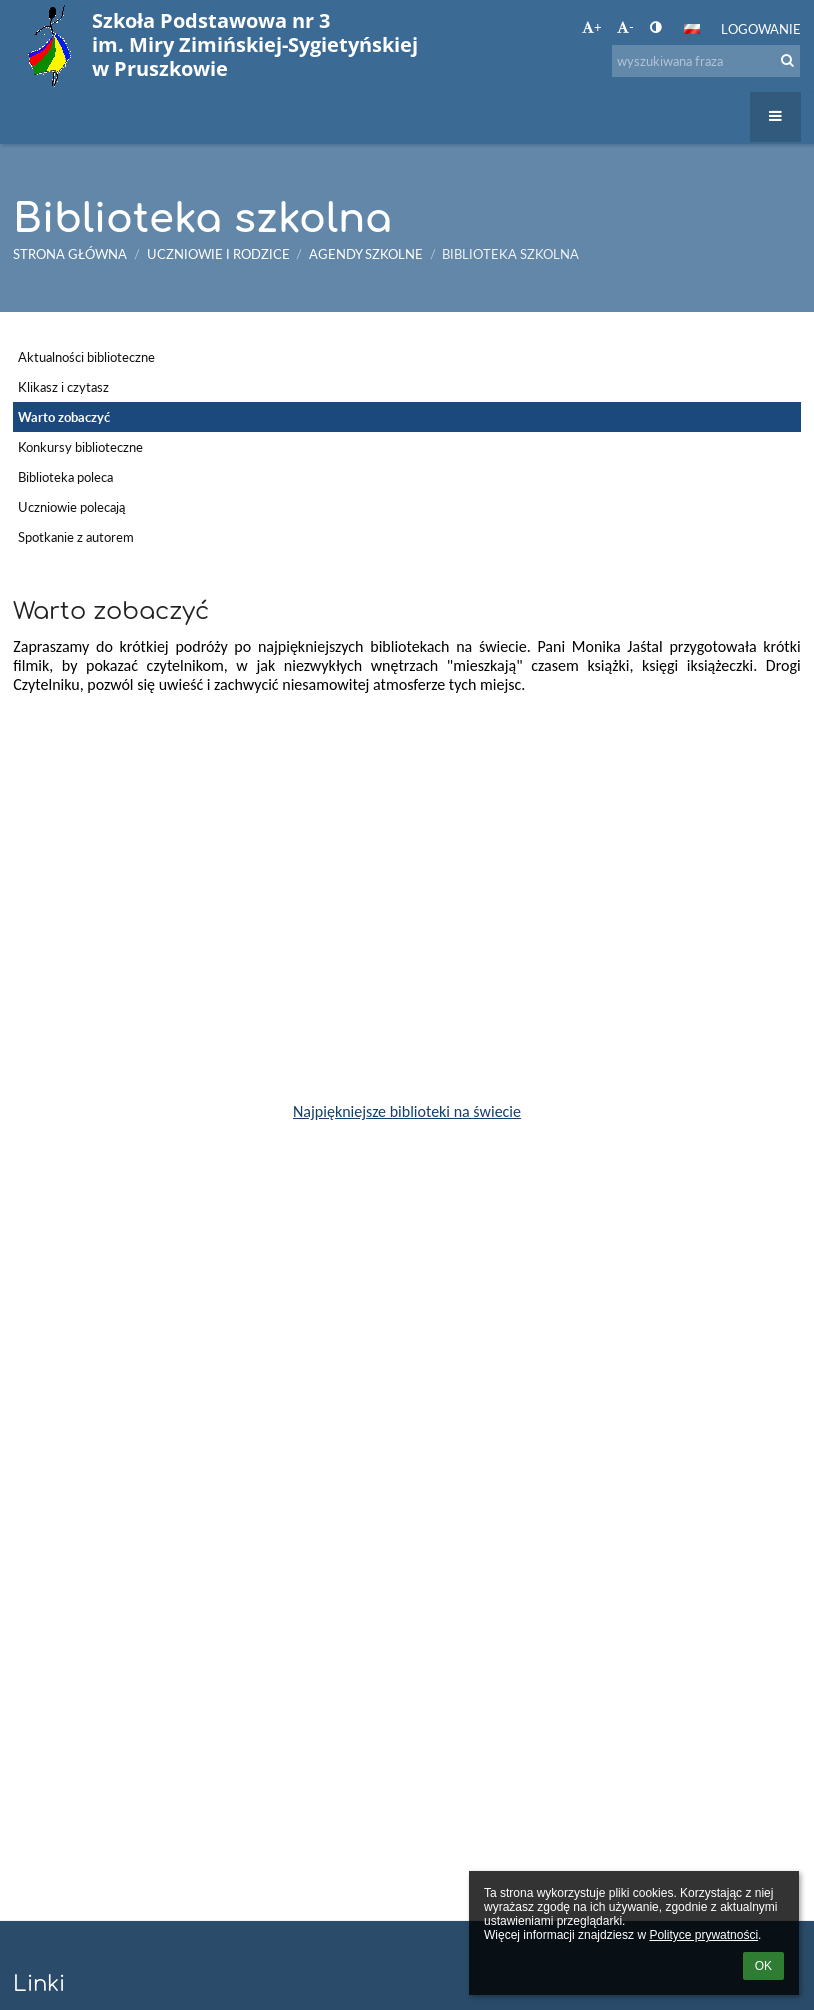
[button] (692, 29)
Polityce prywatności (703, 1935)
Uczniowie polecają (71, 507)
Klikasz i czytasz (63, 387)
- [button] (625, 27)
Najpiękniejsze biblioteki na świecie (407, 1111)
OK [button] (763, 1966)
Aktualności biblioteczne (86, 357)
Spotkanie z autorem (76, 537)
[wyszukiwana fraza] (706, 61)
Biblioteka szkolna (510, 254)
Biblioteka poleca (65, 477)
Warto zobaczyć (64, 417)
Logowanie (761, 29)
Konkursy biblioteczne (80, 447)
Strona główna (70, 254)
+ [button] (592, 27)
